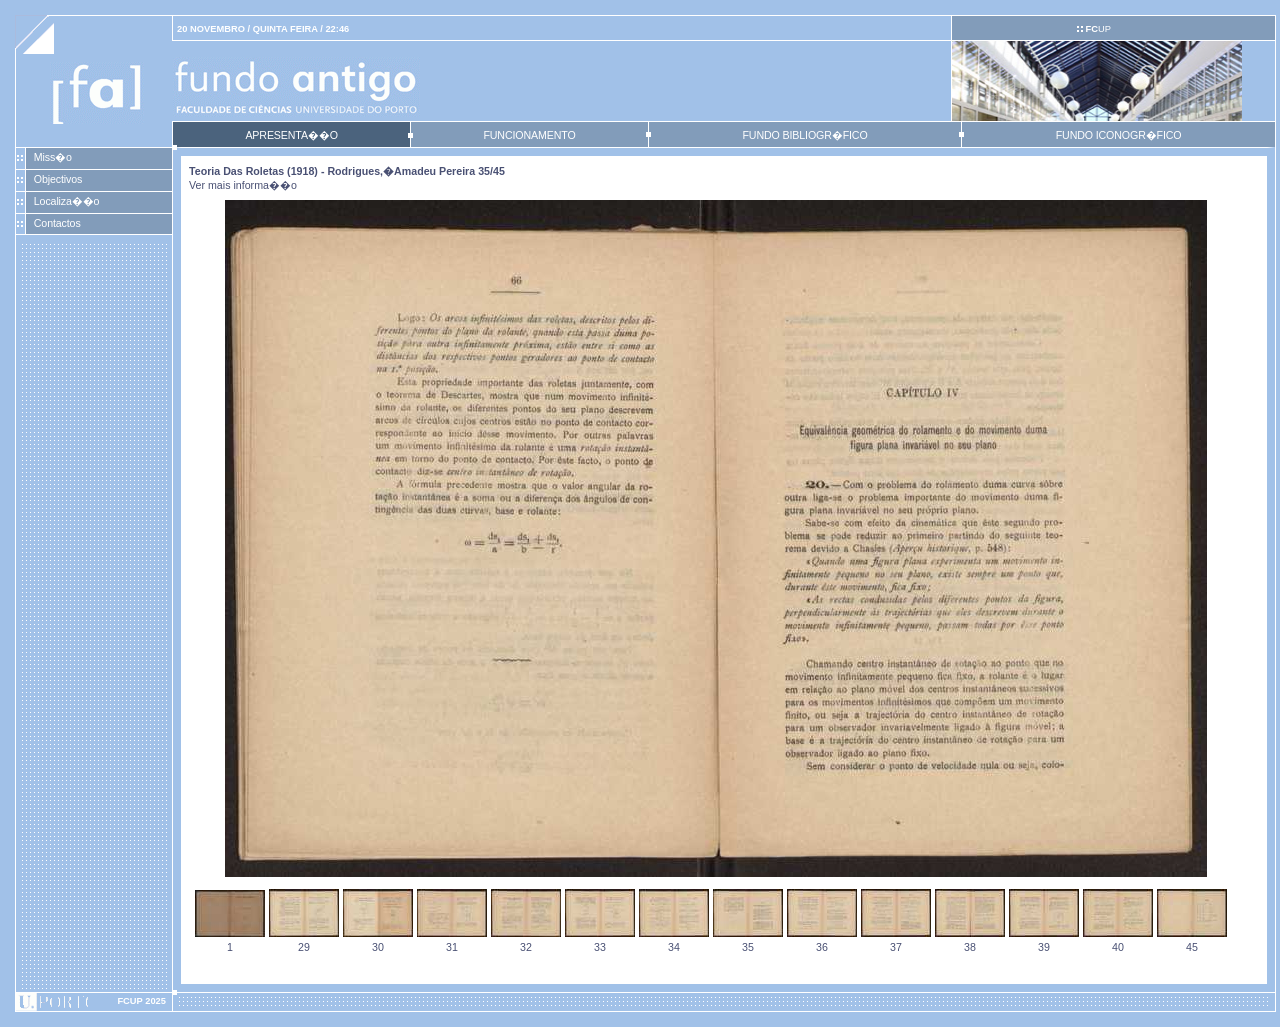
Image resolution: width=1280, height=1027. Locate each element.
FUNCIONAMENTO (529, 135)
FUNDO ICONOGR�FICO (1119, 135)
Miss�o (53, 157)
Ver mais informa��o (243, 185)
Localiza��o (67, 201)
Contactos (57, 223)
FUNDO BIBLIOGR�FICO (804, 135)
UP (1097, 29)
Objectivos (58, 179)
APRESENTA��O (291, 135)
